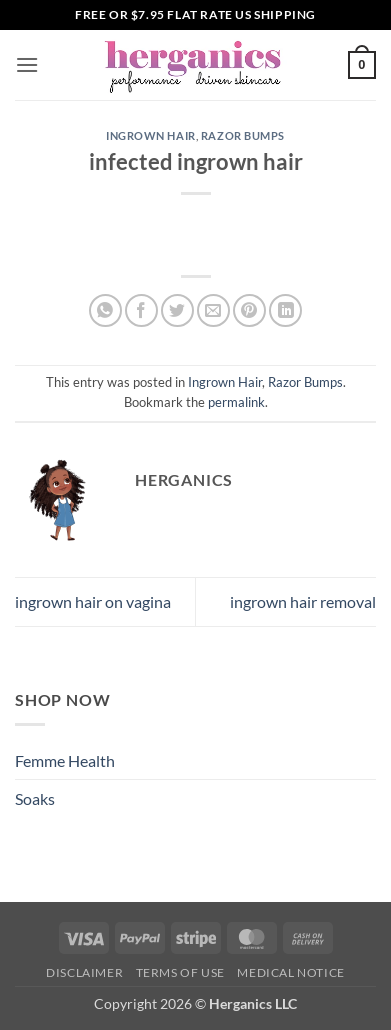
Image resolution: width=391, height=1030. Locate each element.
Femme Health (65, 760)
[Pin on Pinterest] (249, 310)
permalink (236, 402)
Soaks (35, 798)
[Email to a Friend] (213, 310)
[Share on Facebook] (141, 310)
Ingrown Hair (151, 135)
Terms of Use (180, 972)
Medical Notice (291, 972)
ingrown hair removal (303, 601)
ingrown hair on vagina (93, 601)
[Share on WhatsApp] (105, 310)
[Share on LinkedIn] (285, 310)
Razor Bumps (243, 135)
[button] (27, 64)
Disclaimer (84, 972)
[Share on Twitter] (177, 310)
